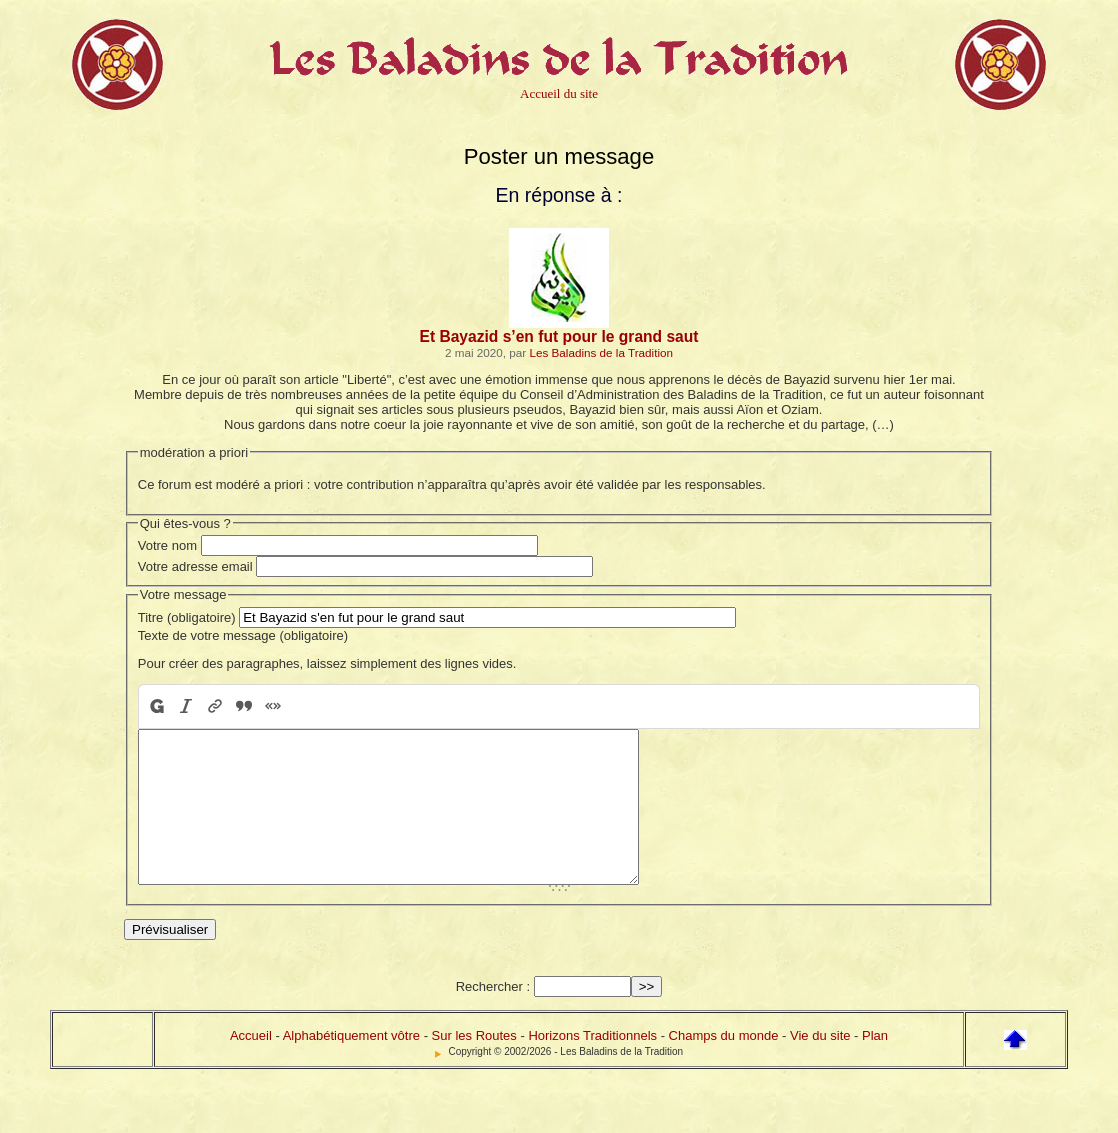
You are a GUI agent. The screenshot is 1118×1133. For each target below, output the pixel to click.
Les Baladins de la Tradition (601, 352)
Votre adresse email (195, 566)
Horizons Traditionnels (592, 1065)
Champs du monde (724, 1065)
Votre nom (167, 545)
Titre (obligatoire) (187, 617)
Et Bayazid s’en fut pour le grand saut (559, 336)
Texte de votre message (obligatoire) (243, 635)
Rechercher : (493, 1016)
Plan (875, 1065)
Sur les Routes (474, 1065)
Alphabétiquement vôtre (351, 1065)
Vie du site (820, 1065)
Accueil (251, 1065)
